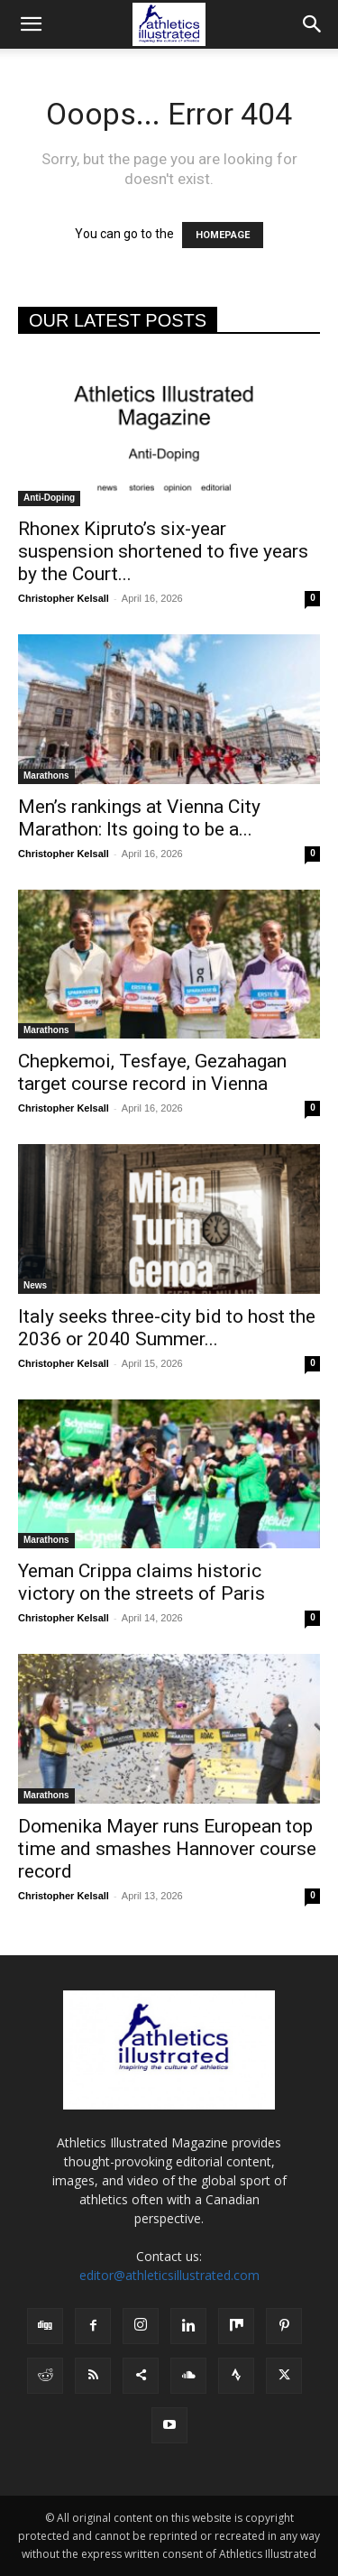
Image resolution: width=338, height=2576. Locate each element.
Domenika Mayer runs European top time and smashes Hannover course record (167, 1848)
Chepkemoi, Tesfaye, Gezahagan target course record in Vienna (152, 1072)
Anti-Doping (49, 498)
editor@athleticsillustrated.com (169, 2275)
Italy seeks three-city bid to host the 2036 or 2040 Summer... (166, 1328)
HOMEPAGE (223, 235)
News (35, 1285)
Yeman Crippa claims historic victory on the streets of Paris (141, 1582)
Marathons (46, 775)
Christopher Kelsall (63, 598)
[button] (30, 24)
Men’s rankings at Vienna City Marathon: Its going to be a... (139, 818)
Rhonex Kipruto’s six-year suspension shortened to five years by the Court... (163, 551)
